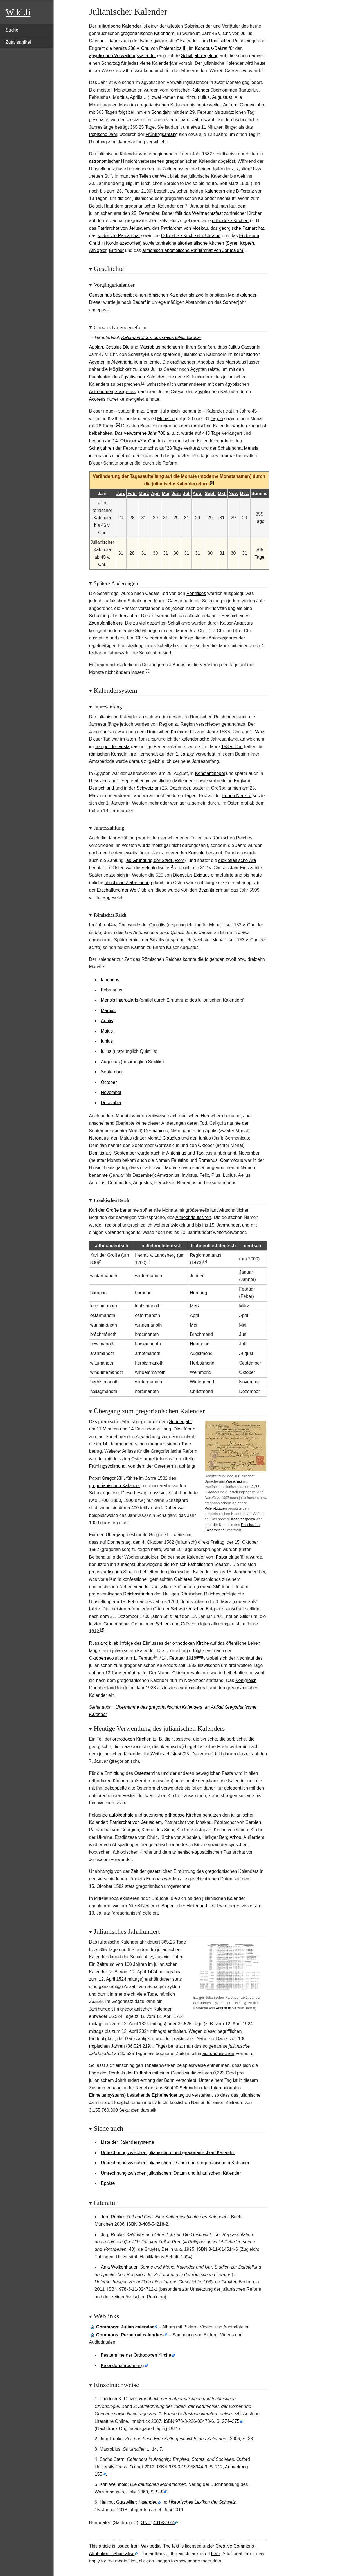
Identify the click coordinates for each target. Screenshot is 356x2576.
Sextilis (157, 939)
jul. (156, 1657)
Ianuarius (110, 979)
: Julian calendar (125, 2327)
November (111, 1092)
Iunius (107, 1041)
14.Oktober (124, 440)
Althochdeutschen (193, 1217)
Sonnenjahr (234, 302)
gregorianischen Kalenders (147, 33)
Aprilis (107, 1020)
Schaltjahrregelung (199, 55)
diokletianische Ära (237, 860)
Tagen (217, 418)
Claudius (171, 1138)
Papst (221, 1557)
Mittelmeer (184, 780)
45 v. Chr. (221, 33)
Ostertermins (147, 1773)
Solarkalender (198, 26)
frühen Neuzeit (236, 795)
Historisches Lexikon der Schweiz (202, 2502)
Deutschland (101, 788)
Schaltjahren (101, 448)
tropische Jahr (103, 134)
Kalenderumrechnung (122, 2365)
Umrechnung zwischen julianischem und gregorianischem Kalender (168, 2152)
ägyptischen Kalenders (143, 377)
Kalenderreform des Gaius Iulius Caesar (161, 337)
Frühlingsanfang (162, 134)
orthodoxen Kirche (190, 1643)
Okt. (222, 493)
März (144, 493)
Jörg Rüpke (112, 2216)
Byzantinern (210, 890)
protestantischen (105, 1571)
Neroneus (99, 1138)
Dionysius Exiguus (191, 875)
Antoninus (176, 1153)
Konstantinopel (210, 773)
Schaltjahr (161, 112)
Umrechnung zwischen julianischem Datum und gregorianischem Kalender (175, 2162)
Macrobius (149, 347)
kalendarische (195, 739)
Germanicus (156, 1130)
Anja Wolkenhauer (119, 2267)
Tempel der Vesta (112, 746)
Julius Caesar (242, 347)
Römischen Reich (226, 40)
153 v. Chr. (232, 746)
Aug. (198, 493)
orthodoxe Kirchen (230, 220)
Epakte (108, 2183)
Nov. (233, 493)
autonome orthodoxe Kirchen (172, 1815)
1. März (256, 731)
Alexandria (122, 362)
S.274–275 (228, 2421)
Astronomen (101, 391)
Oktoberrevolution (107, 1658)
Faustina (179, 1160)
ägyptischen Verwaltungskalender (122, 55)
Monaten (166, 418)
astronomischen (218, 2053)
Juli (187, 493)
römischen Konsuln (108, 754)
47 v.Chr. (147, 440)
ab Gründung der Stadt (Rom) (156, 860)
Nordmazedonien (123, 243)
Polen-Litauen (216, 1508)
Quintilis (157, 924)
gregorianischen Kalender (114, 1485)
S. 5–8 (156, 2492)
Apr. (155, 493)
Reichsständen (138, 1594)
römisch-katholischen (192, 1564)
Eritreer (116, 250)
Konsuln (196, 852)
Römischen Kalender (168, 731)
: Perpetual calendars (130, 2334)
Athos (235, 1837)
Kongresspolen (243, 1519)
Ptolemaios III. (173, 48)
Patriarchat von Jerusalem (124, 228)
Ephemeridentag (168, 2095)
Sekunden (189, 2087)
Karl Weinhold (113, 2484)
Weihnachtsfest (207, 213)
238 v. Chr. (138, 48)
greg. (200, 1657)
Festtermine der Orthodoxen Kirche (136, 2355)
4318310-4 (164, 2522)
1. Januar (184, 754)
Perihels (117, 2073)
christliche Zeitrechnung (128, 882)
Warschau (234, 1481)
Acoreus (97, 399)
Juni (176, 493)
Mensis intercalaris (119, 1000)
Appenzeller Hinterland (184, 1905)
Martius (108, 1010)
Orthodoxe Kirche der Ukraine (191, 235)
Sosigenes (125, 391)
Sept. (210, 493)
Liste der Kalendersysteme (127, 2142)
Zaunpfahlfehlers (106, 623)
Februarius (111, 990)
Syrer (232, 243)
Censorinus (100, 295)
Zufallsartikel (18, 42)
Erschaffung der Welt (118, 890)
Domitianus (100, 1153)
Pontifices (196, 593)
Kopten (247, 243)
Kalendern (214, 191)
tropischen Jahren (107, 2046)
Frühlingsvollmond (107, 1466)
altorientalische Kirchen (200, 243)
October (109, 1082)
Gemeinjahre (253, 104)
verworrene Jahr (140, 433)
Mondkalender (242, 295)
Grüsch (188, 1623)
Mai (166, 493)
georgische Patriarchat (241, 228)
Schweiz (145, 788)
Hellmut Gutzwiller (118, 2502)
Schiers (163, 1623)
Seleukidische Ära (159, 867)
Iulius (106, 1051)
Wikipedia (150, 2546)
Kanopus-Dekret (211, 48)
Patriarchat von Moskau (184, 228)
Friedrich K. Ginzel (118, 2398)
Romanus (207, 1160)
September (112, 1071)
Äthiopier (98, 250)
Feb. (132, 493)
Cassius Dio (117, 347)
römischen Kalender (189, 90)
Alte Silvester (141, 1905)
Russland (98, 780)
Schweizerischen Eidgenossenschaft (207, 1608)
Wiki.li (18, 12)
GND (146, 2522)
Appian (96, 347)
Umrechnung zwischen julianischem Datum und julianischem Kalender (171, 2173)
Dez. (244, 493)
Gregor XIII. (113, 1478)
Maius (107, 1031)
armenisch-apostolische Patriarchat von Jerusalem (192, 250)
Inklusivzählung (219, 608)
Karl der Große (104, 1210)
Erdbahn (142, 2073)
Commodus (231, 1160)
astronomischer (104, 161)
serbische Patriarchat (119, 235)
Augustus (243, 623)
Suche (12, 30)
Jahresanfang (102, 731)
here (215, 2553)
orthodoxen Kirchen (132, 1739)
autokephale (121, 1815)
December (111, 1102)
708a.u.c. (169, 433)
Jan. (120, 493)
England (242, 780)
